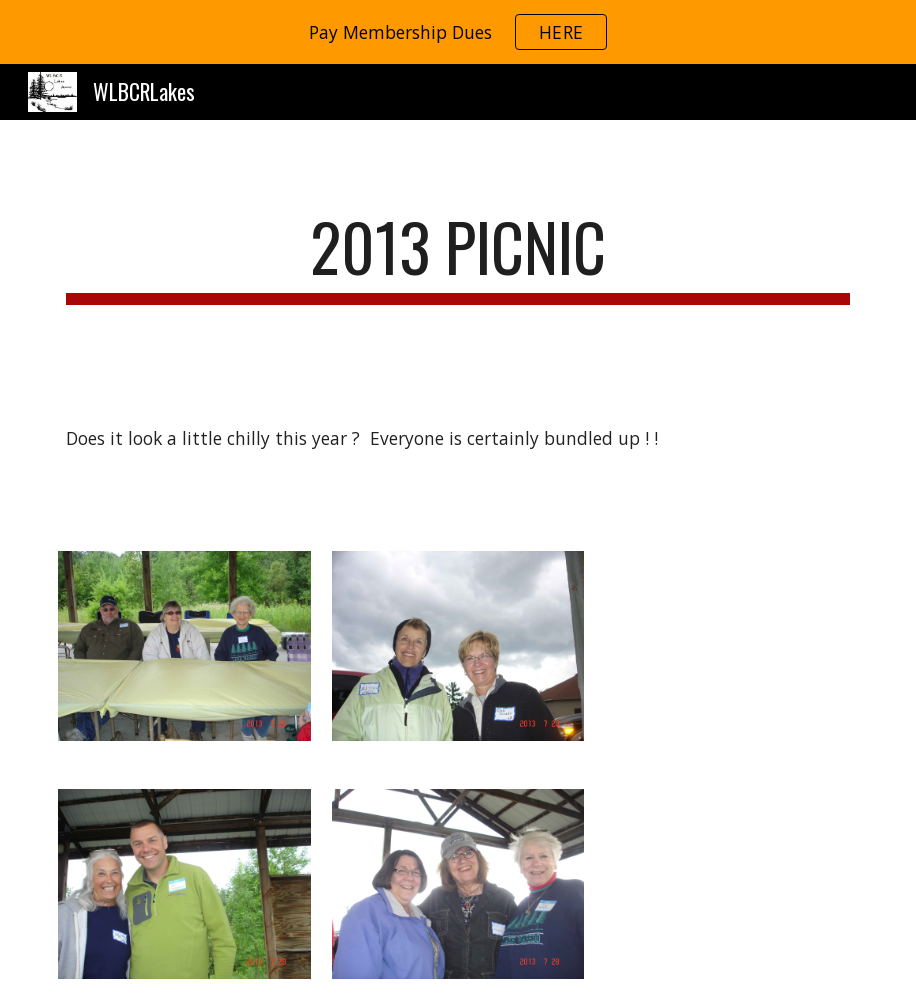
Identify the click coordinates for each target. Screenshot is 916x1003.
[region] (458, 32)
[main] (458, 256)
